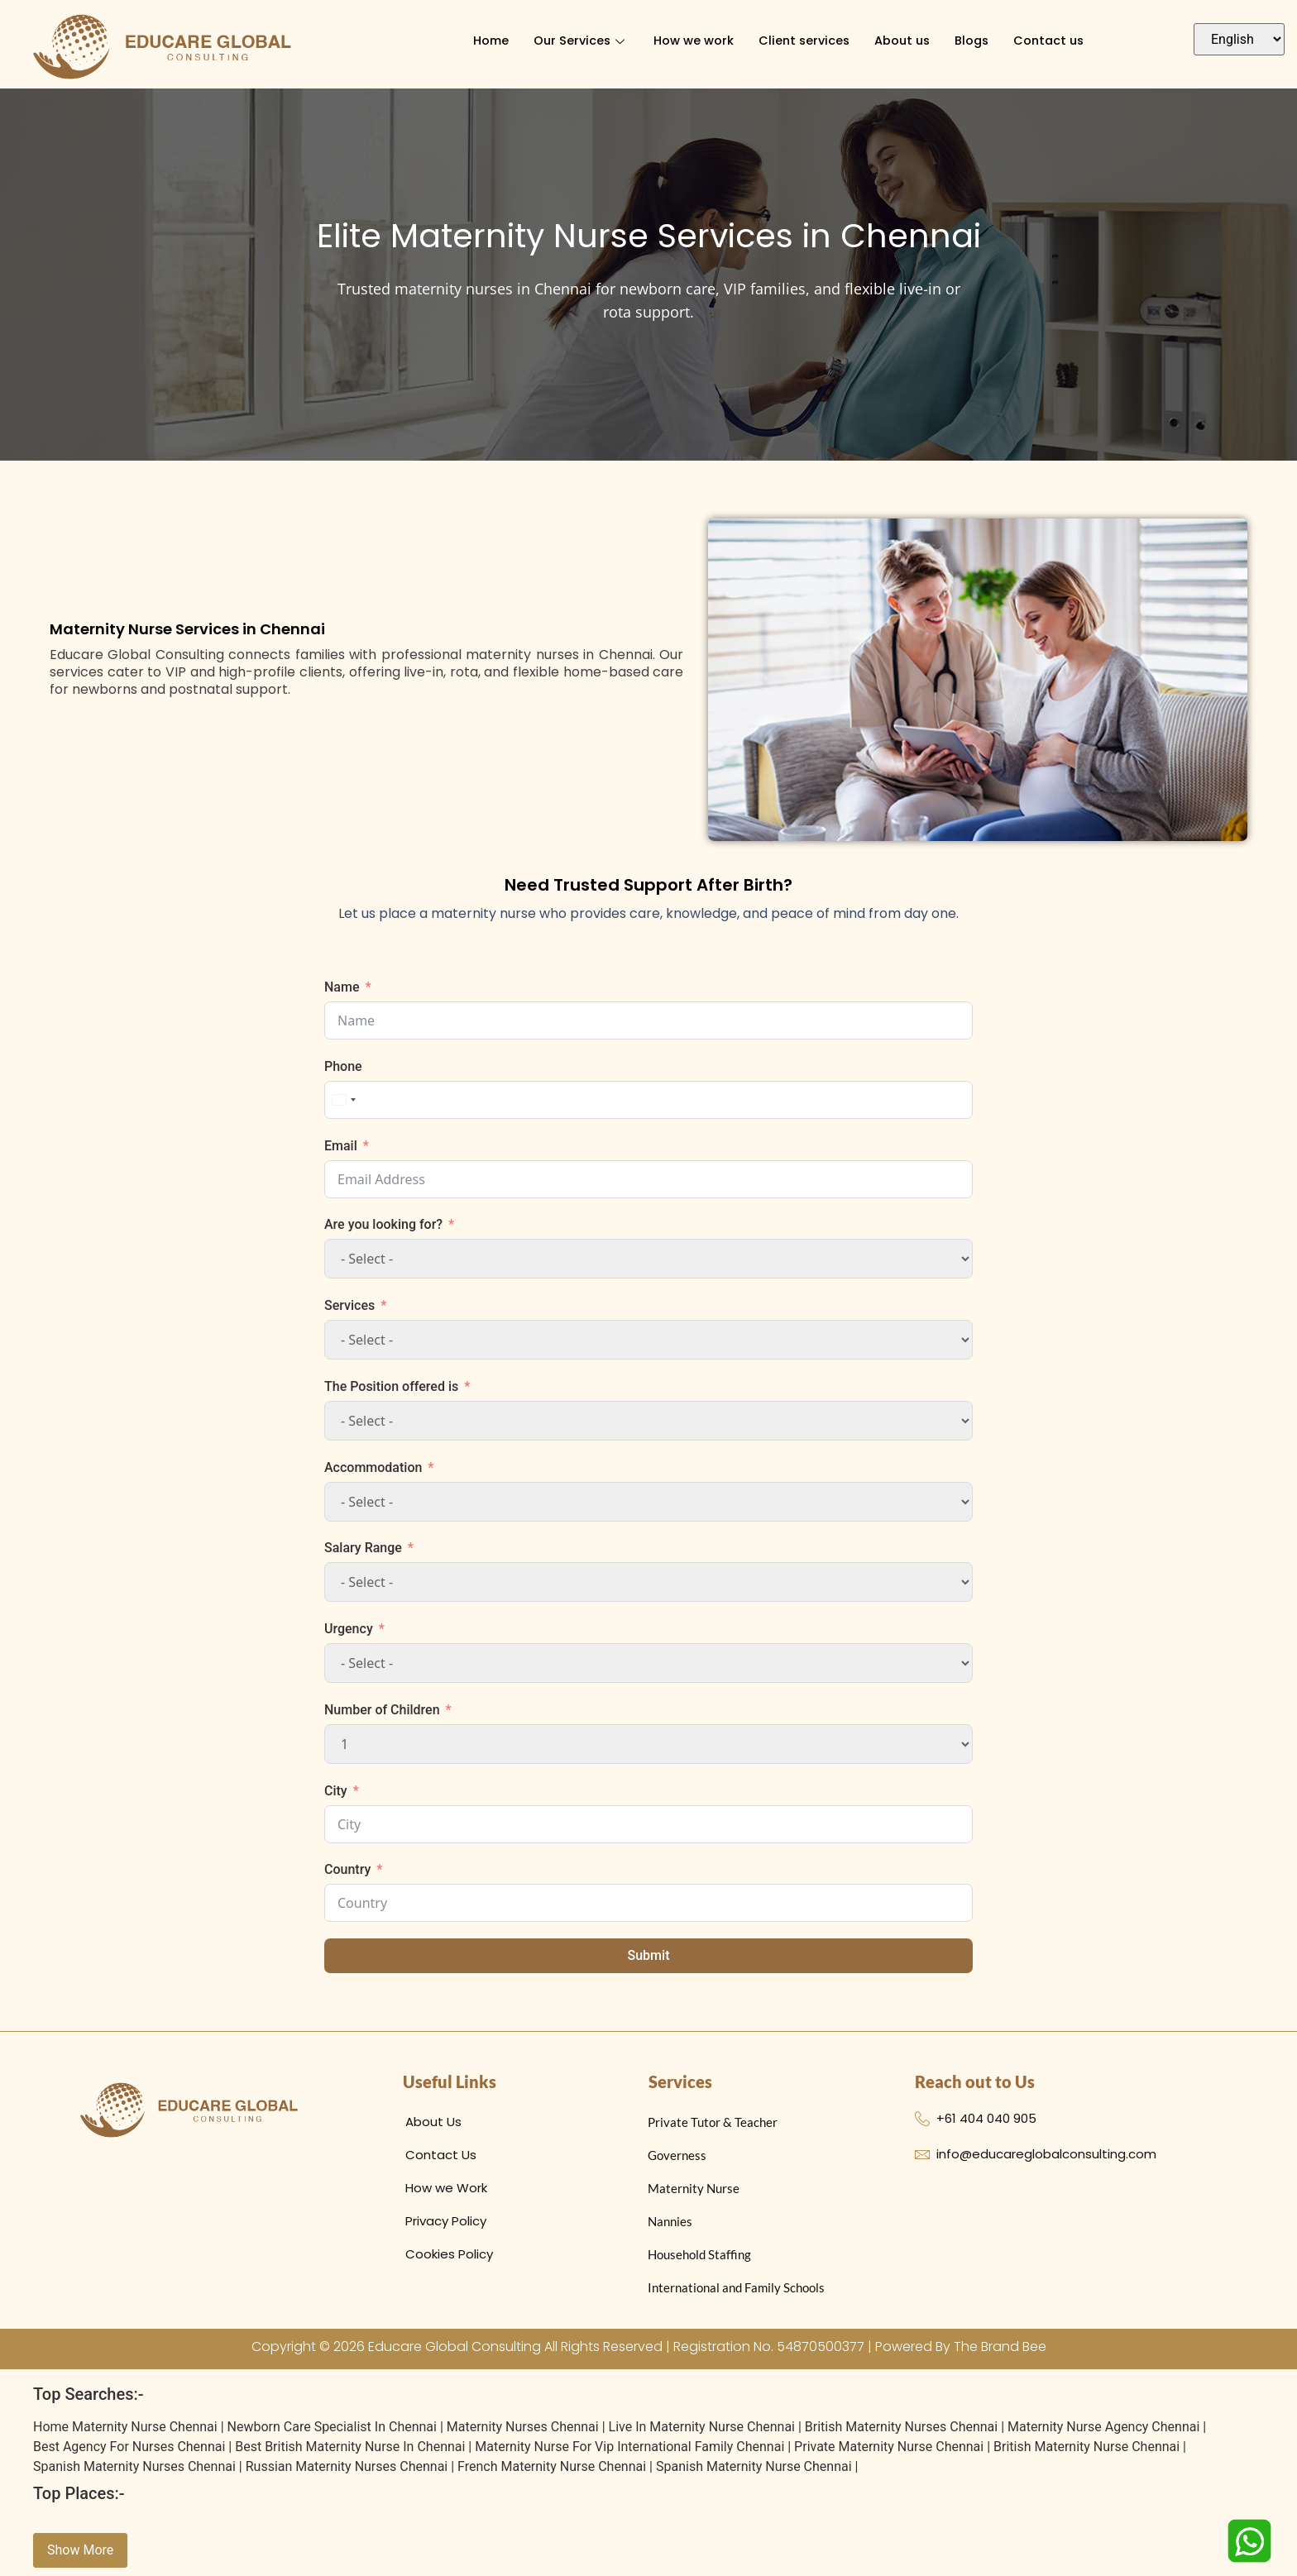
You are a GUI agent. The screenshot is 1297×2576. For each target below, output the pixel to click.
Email (340, 1146)
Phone (343, 1066)
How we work (690, 41)
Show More (80, 2550)
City (335, 1791)
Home (484, 41)
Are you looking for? (383, 1224)
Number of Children (382, 1710)
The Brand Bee (1000, 2346)
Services (349, 1305)
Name (341, 987)
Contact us (1054, 41)
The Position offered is (391, 1386)
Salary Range (363, 1548)
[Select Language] (1239, 39)
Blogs (975, 41)
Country (347, 1869)
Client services (802, 41)
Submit (649, 1955)
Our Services (576, 41)
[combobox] (343, 1100)
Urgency (348, 1629)
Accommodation (373, 1467)
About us (903, 41)
